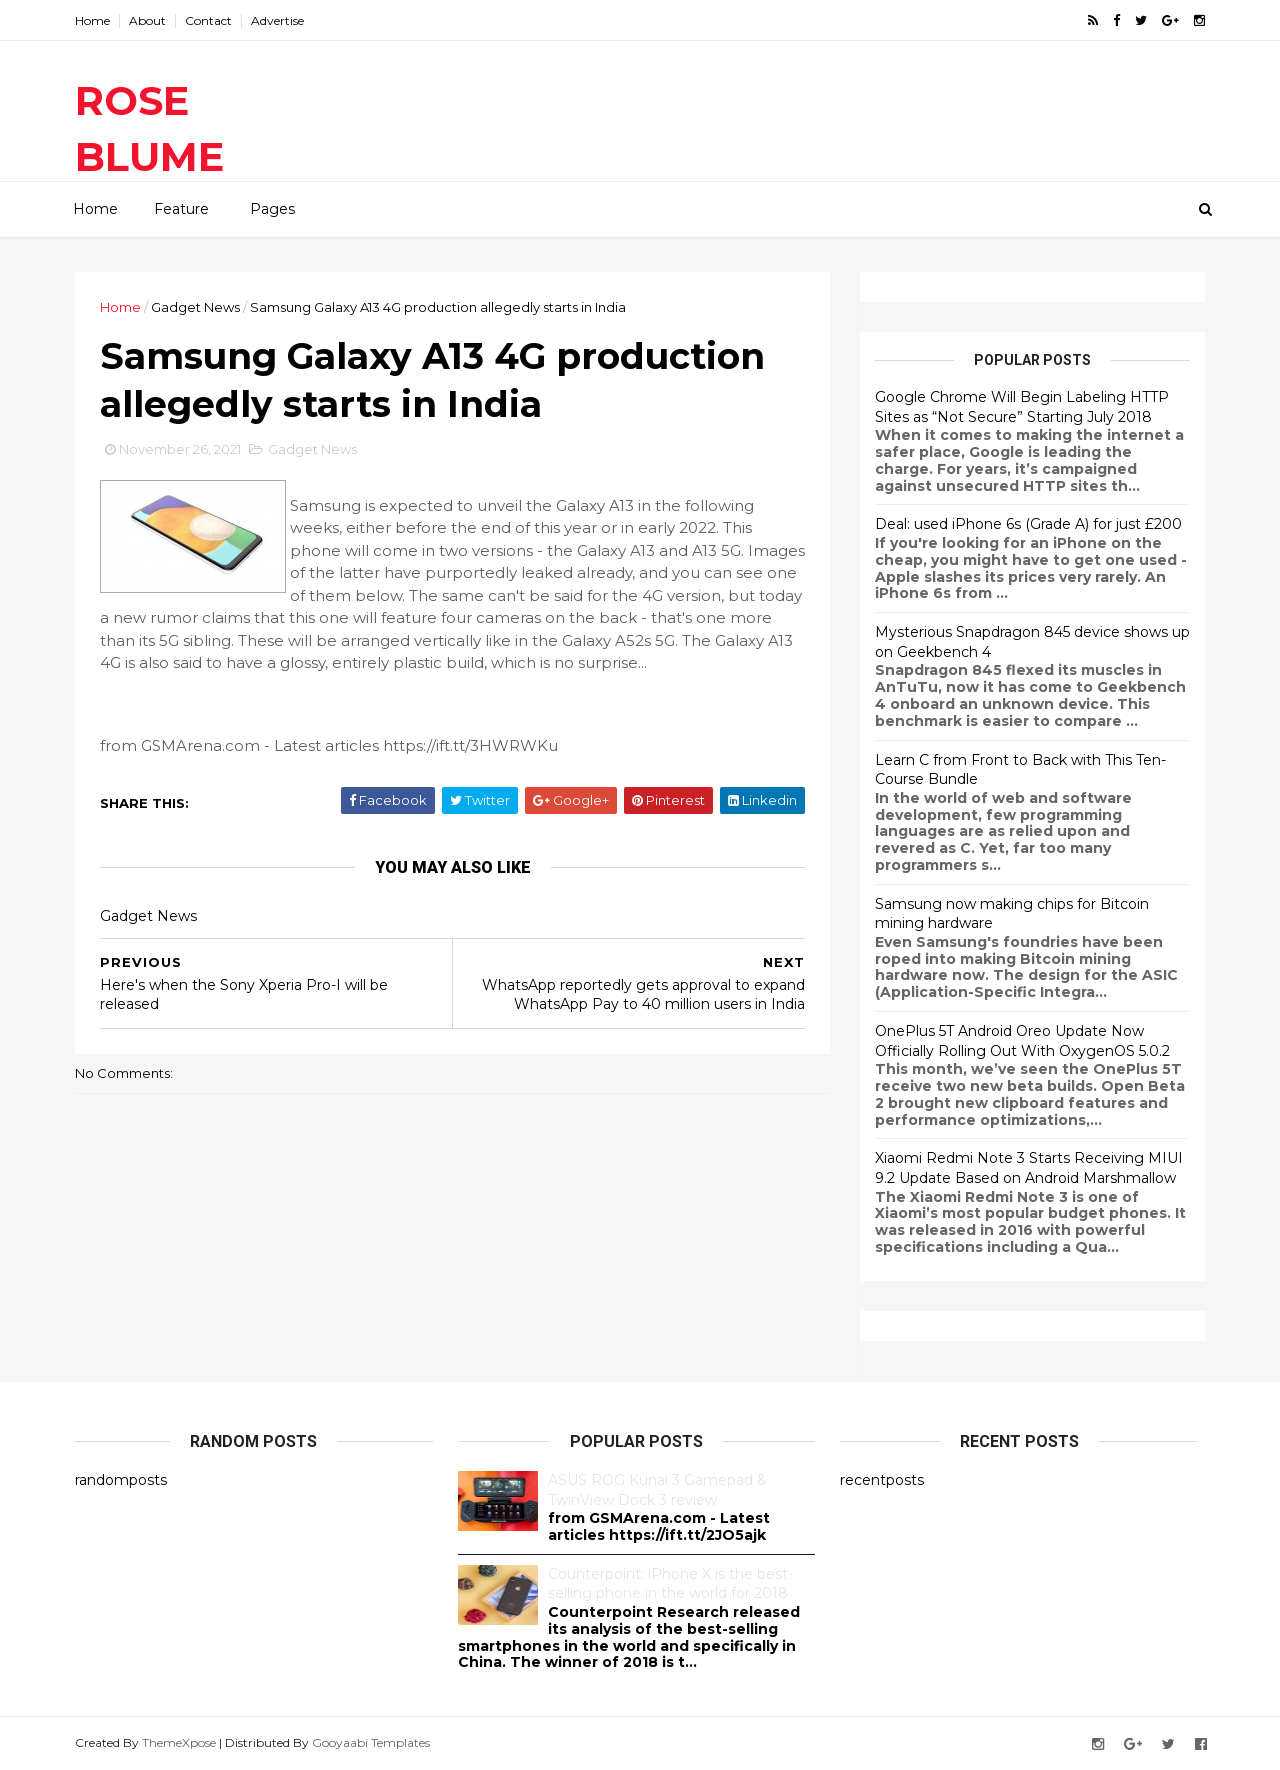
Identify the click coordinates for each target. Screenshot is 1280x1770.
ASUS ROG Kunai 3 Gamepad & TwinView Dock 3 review (657, 1490)
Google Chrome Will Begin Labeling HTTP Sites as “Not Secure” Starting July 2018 (1022, 407)
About (147, 20)
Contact (208, 20)
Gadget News (195, 307)
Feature (181, 209)
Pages (272, 209)
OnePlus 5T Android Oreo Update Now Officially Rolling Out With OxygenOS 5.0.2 (1022, 1041)
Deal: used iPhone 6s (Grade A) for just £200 (1028, 524)
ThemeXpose (179, 1742)
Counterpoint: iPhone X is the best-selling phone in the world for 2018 (670, 1584)
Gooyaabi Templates (371, 1742)
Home (92, 20)
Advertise (277, 20)
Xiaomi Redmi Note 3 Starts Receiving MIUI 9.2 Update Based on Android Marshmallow (1029, 1168)
